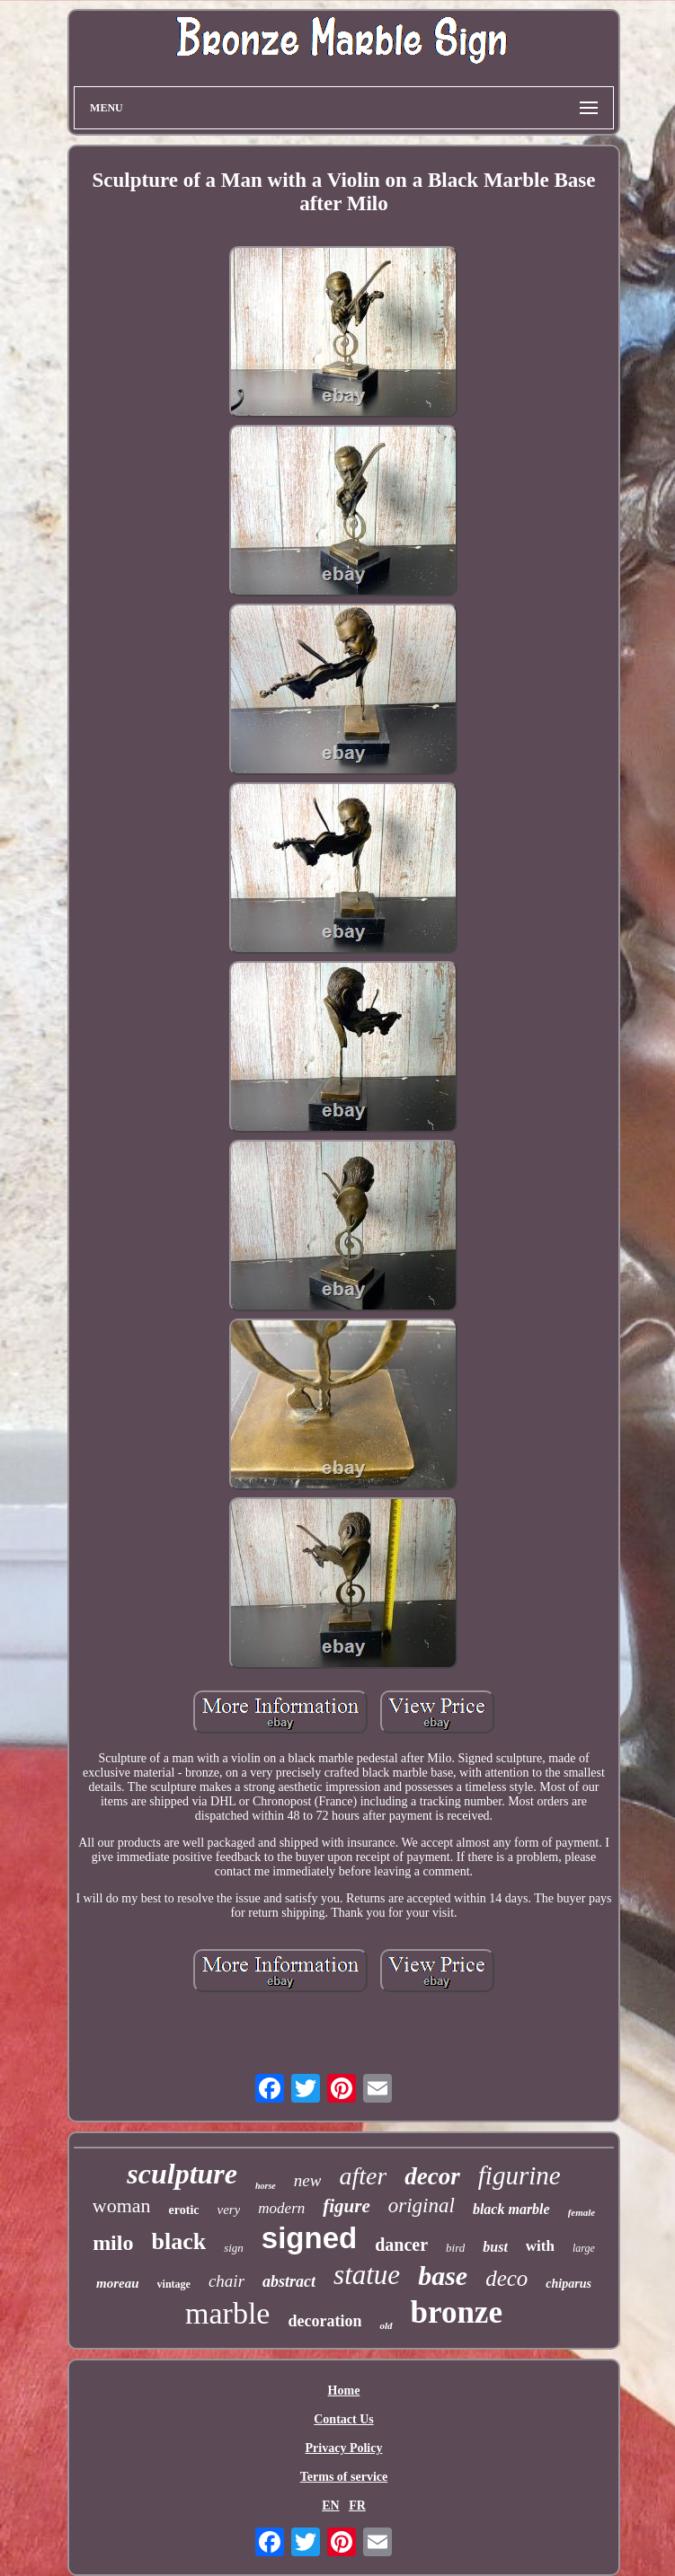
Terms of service (343, 2476)
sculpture (182, 2173)
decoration (324, 2321)
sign (234, 2247)
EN (330, 2505)
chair (226, 2281)
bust (495, 2246)
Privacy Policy (344, 2448)
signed (309, 2237)
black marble (511, 2209)
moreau (117, 2283)
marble (227, 2313)
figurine (519, 2175)
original (421, 2205)
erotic (184, 2210)
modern (281, 2208)
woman (122, 2205)
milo (113, 2242)
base (442, 2275)
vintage (174, 2284)
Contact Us (344, 2419)
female (582, 2212)
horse (265, 2186)
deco (506, 2278)
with (540, 2245)
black (178, 2241)
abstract (288, 2281)
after (362, 2176)
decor (431, 2176)
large (584, 2248)
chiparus (568, 2283)
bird (455, 2247)
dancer (401, 2244)
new (308, 2180)
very (229, 2209)
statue (366, 2274)
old (385, 2325)
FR (357, 2505)
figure (346, 2206)
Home (344, 2390)
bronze (456, 2312)
